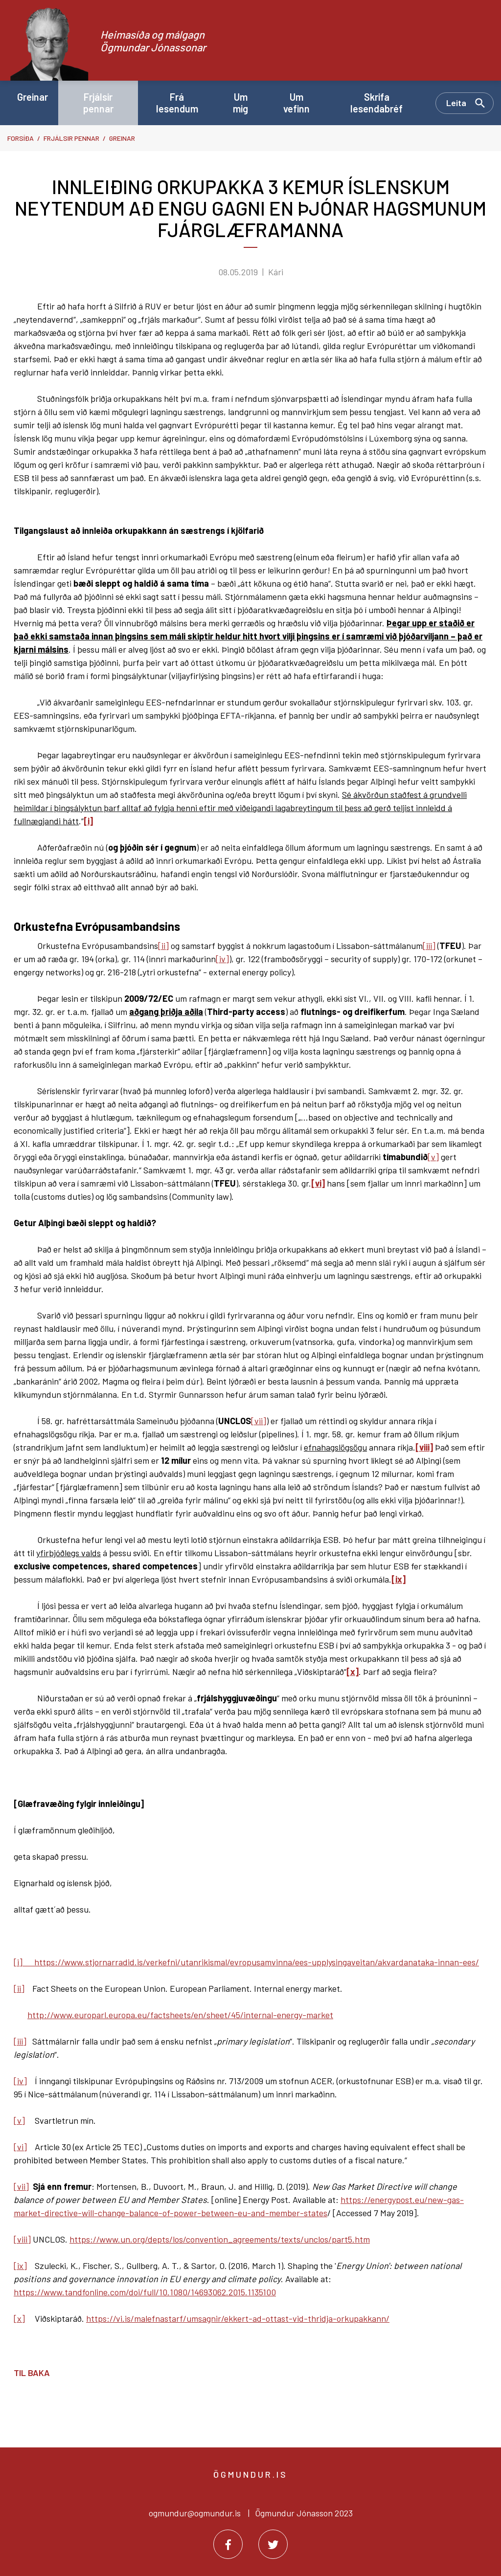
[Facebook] (228, 2544)
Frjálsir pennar (71, 138)
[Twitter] (273, 2544)
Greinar (122, 138)
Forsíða (20, 138)
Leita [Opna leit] (456, 102)
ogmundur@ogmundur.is (195, 2513)
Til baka (32, 2372)
